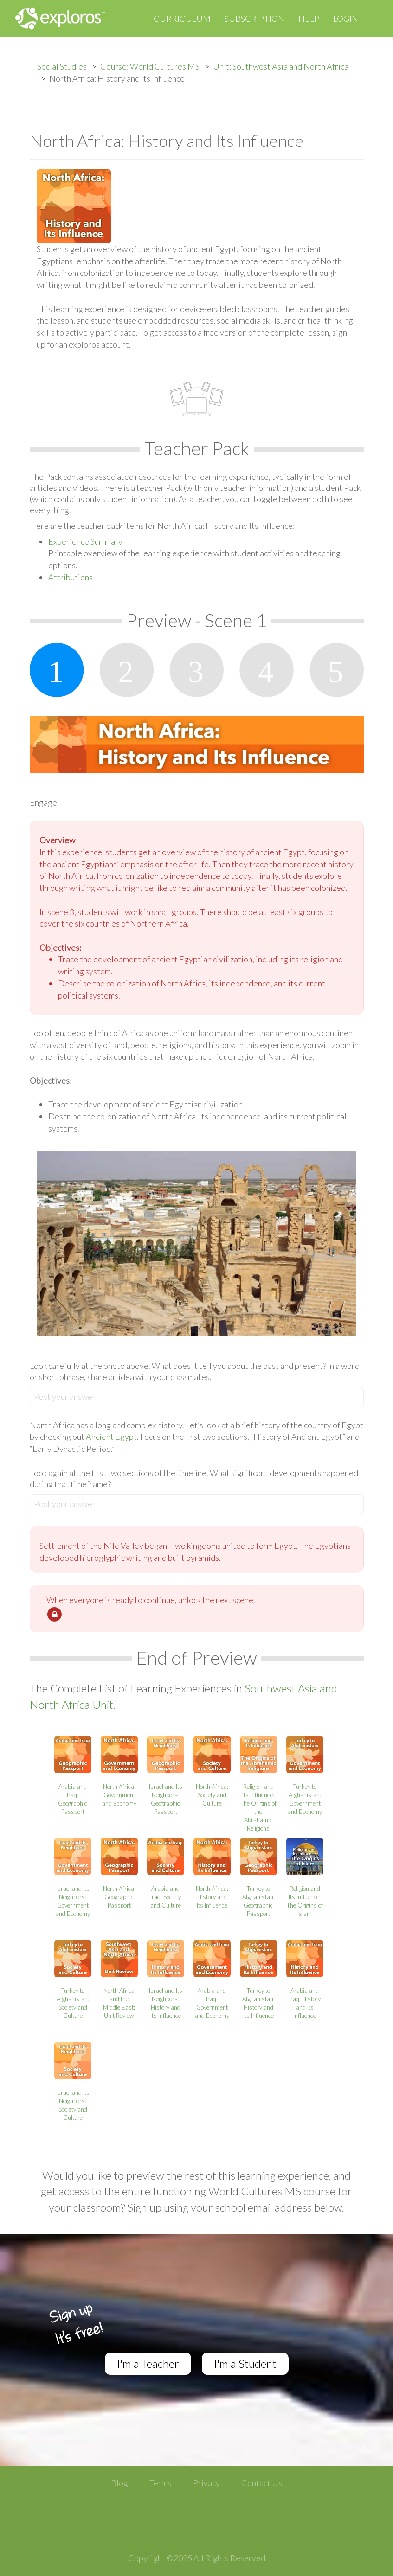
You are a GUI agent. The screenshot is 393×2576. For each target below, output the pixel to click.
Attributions (70, 577)
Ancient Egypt (111, 1436)
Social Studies (62, 66)
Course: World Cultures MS (150, 66)
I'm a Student (245, 2363)
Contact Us (261, 2483)
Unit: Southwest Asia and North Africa (280, 66)
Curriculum (182, 18)
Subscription (254, 18)
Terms (160, 2483)
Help (308, 18)
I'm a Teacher (148, 2363)
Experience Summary (85, 541)
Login (345, 18)
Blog (119, 2483)
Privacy (206, 2483)
